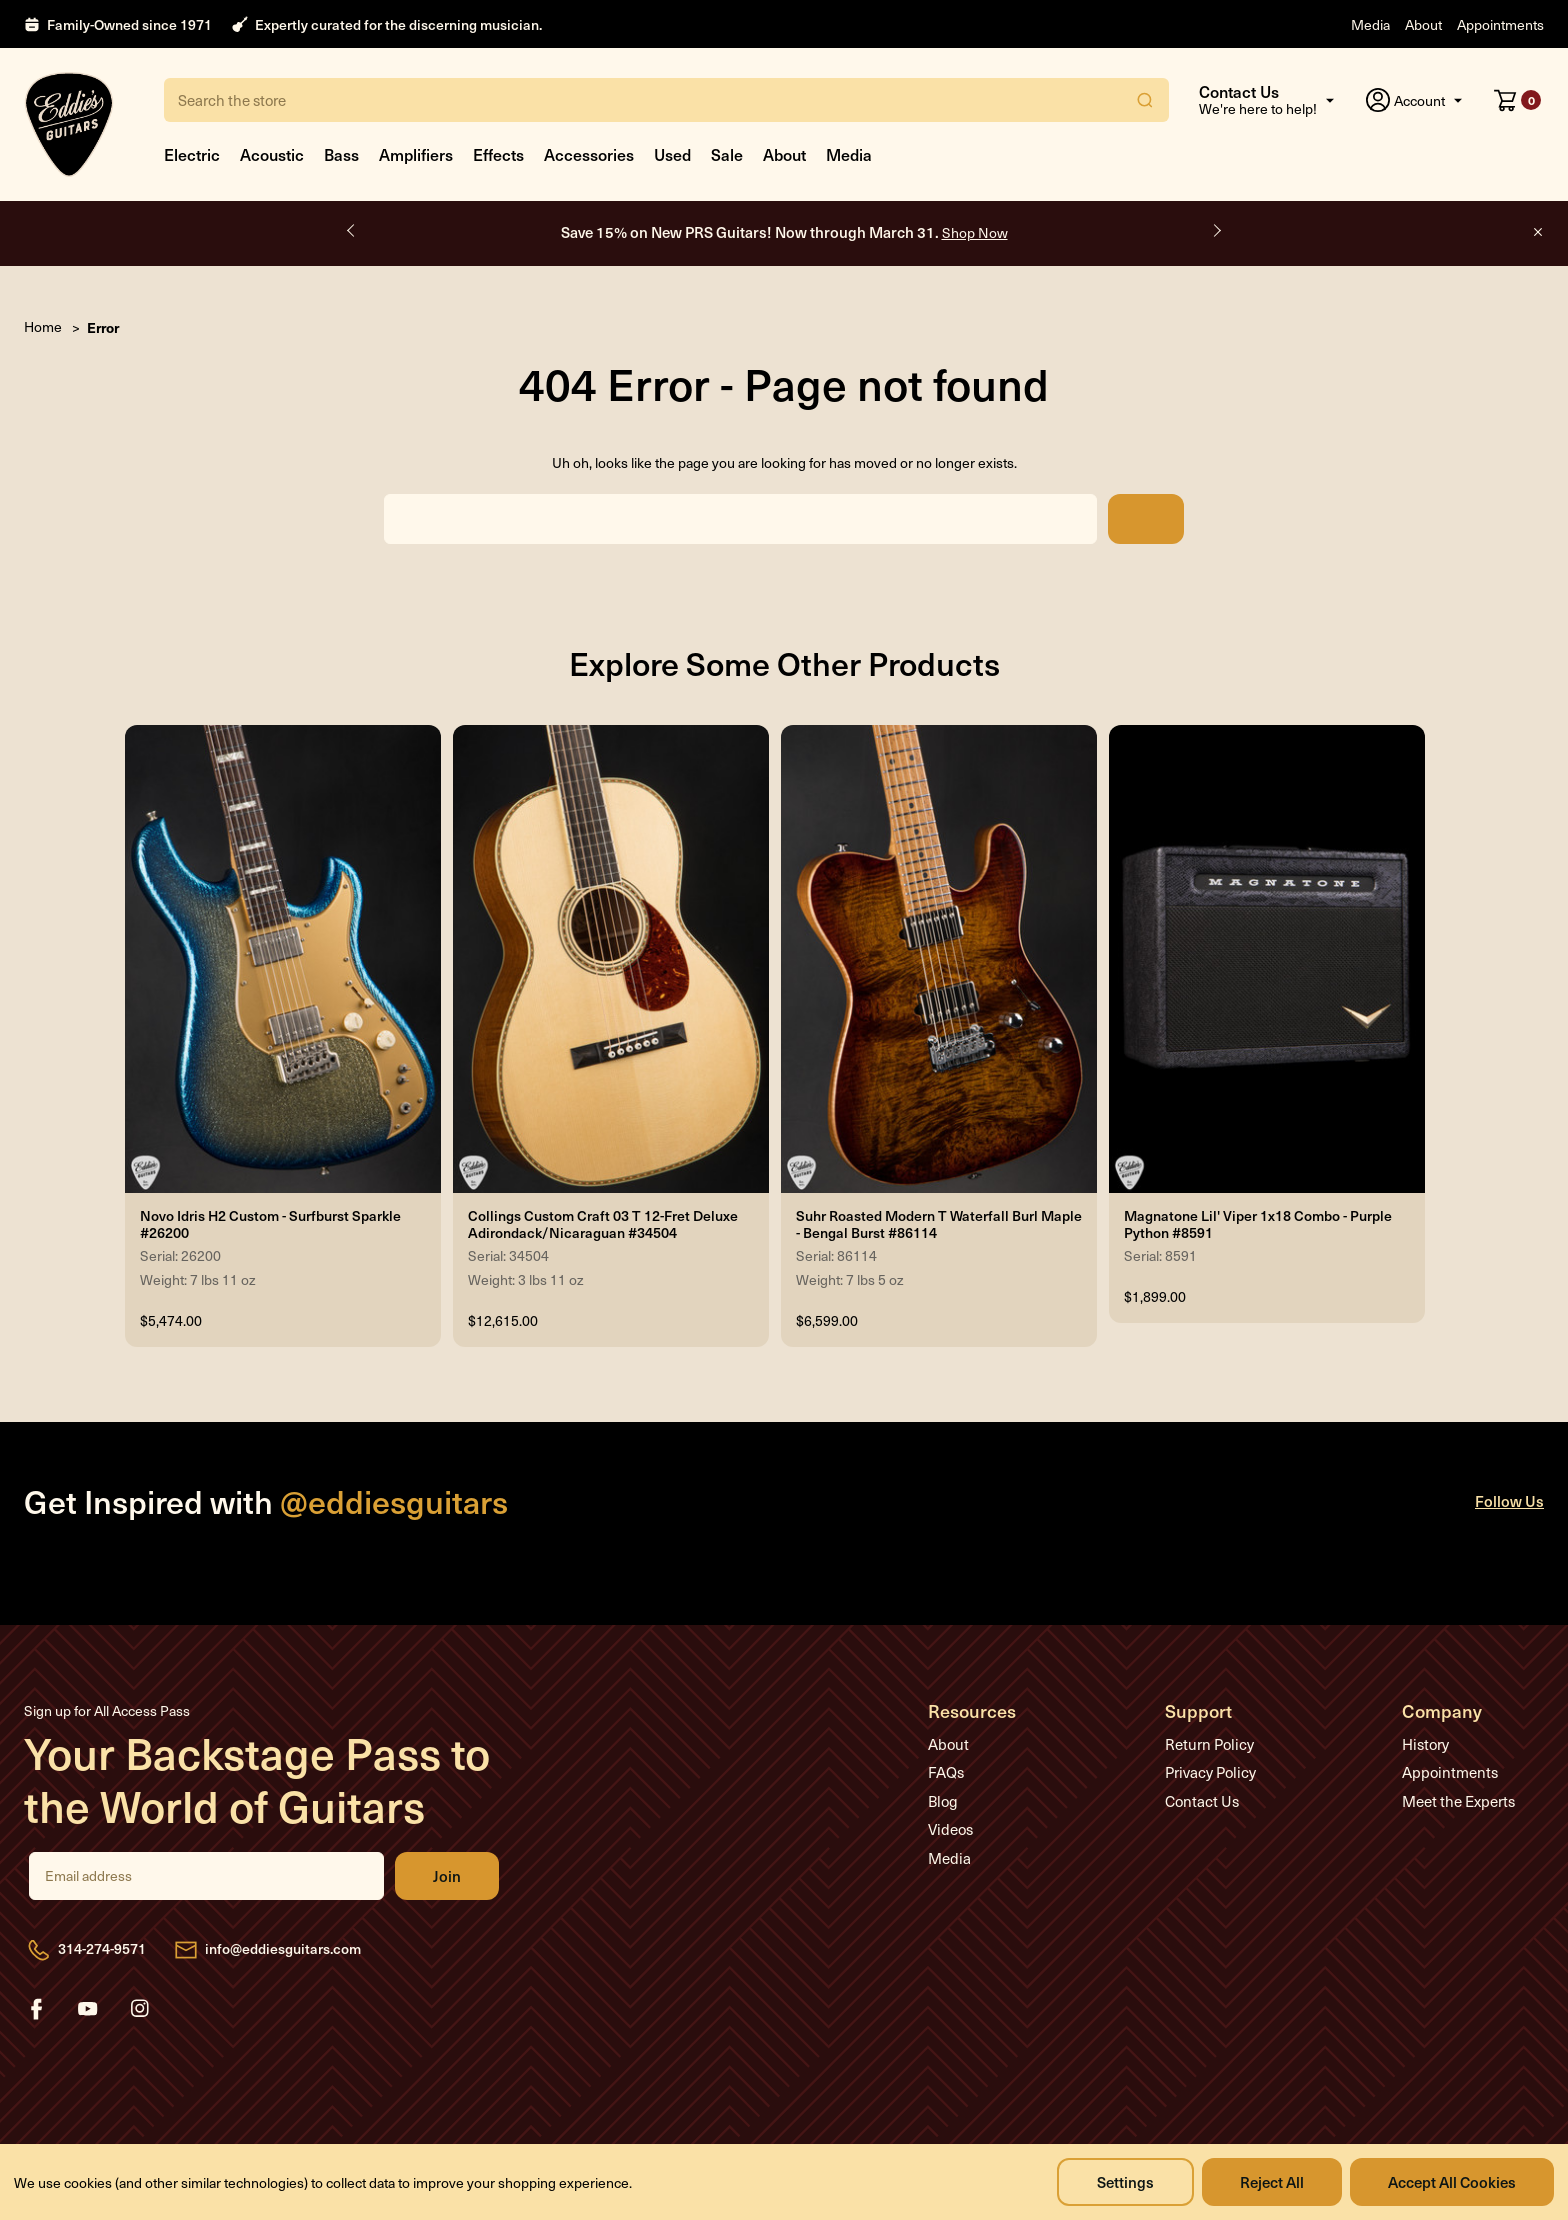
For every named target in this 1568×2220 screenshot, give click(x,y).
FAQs (946, 1772)
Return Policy (1209, 1744)
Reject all (1272, 2181)
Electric (192, 154)
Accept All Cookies (1452, 2181)
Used (672, 154)
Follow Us (1509, 1500)
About (1423, 24)
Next (1216, 231)
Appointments (1500, 24)
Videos (950, 1829)
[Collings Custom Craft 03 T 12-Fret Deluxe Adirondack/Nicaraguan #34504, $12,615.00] (611, 959)
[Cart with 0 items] (1517, 100)
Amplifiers (416, 154)
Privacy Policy (1210, 1772)
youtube (88, 2009)
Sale (727, 154)
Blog (943, 1801)
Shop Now (975, 232)
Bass (341, 154)
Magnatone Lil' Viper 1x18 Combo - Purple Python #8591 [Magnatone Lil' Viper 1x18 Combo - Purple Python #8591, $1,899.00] (1258, 1225)
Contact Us (1202, 1801)
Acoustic (272, 154)
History (1425, 1744)
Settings (1125, 2181)
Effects (498, 154)
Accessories (589, 154)
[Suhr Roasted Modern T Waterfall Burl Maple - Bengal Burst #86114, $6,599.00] (939, 959)
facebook (36, 2009)
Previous (352, 231)
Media (1370, 24)
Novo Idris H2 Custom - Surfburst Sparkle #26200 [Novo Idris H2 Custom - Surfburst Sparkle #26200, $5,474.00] (270, 1225)
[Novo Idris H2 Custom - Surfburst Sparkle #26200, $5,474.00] (283, 959)
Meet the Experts (1458, 1801)
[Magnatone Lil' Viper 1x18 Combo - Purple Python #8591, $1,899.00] (1267, 959)
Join (447, 1876)
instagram (140, 2009)
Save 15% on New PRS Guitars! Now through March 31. (784, 231)
